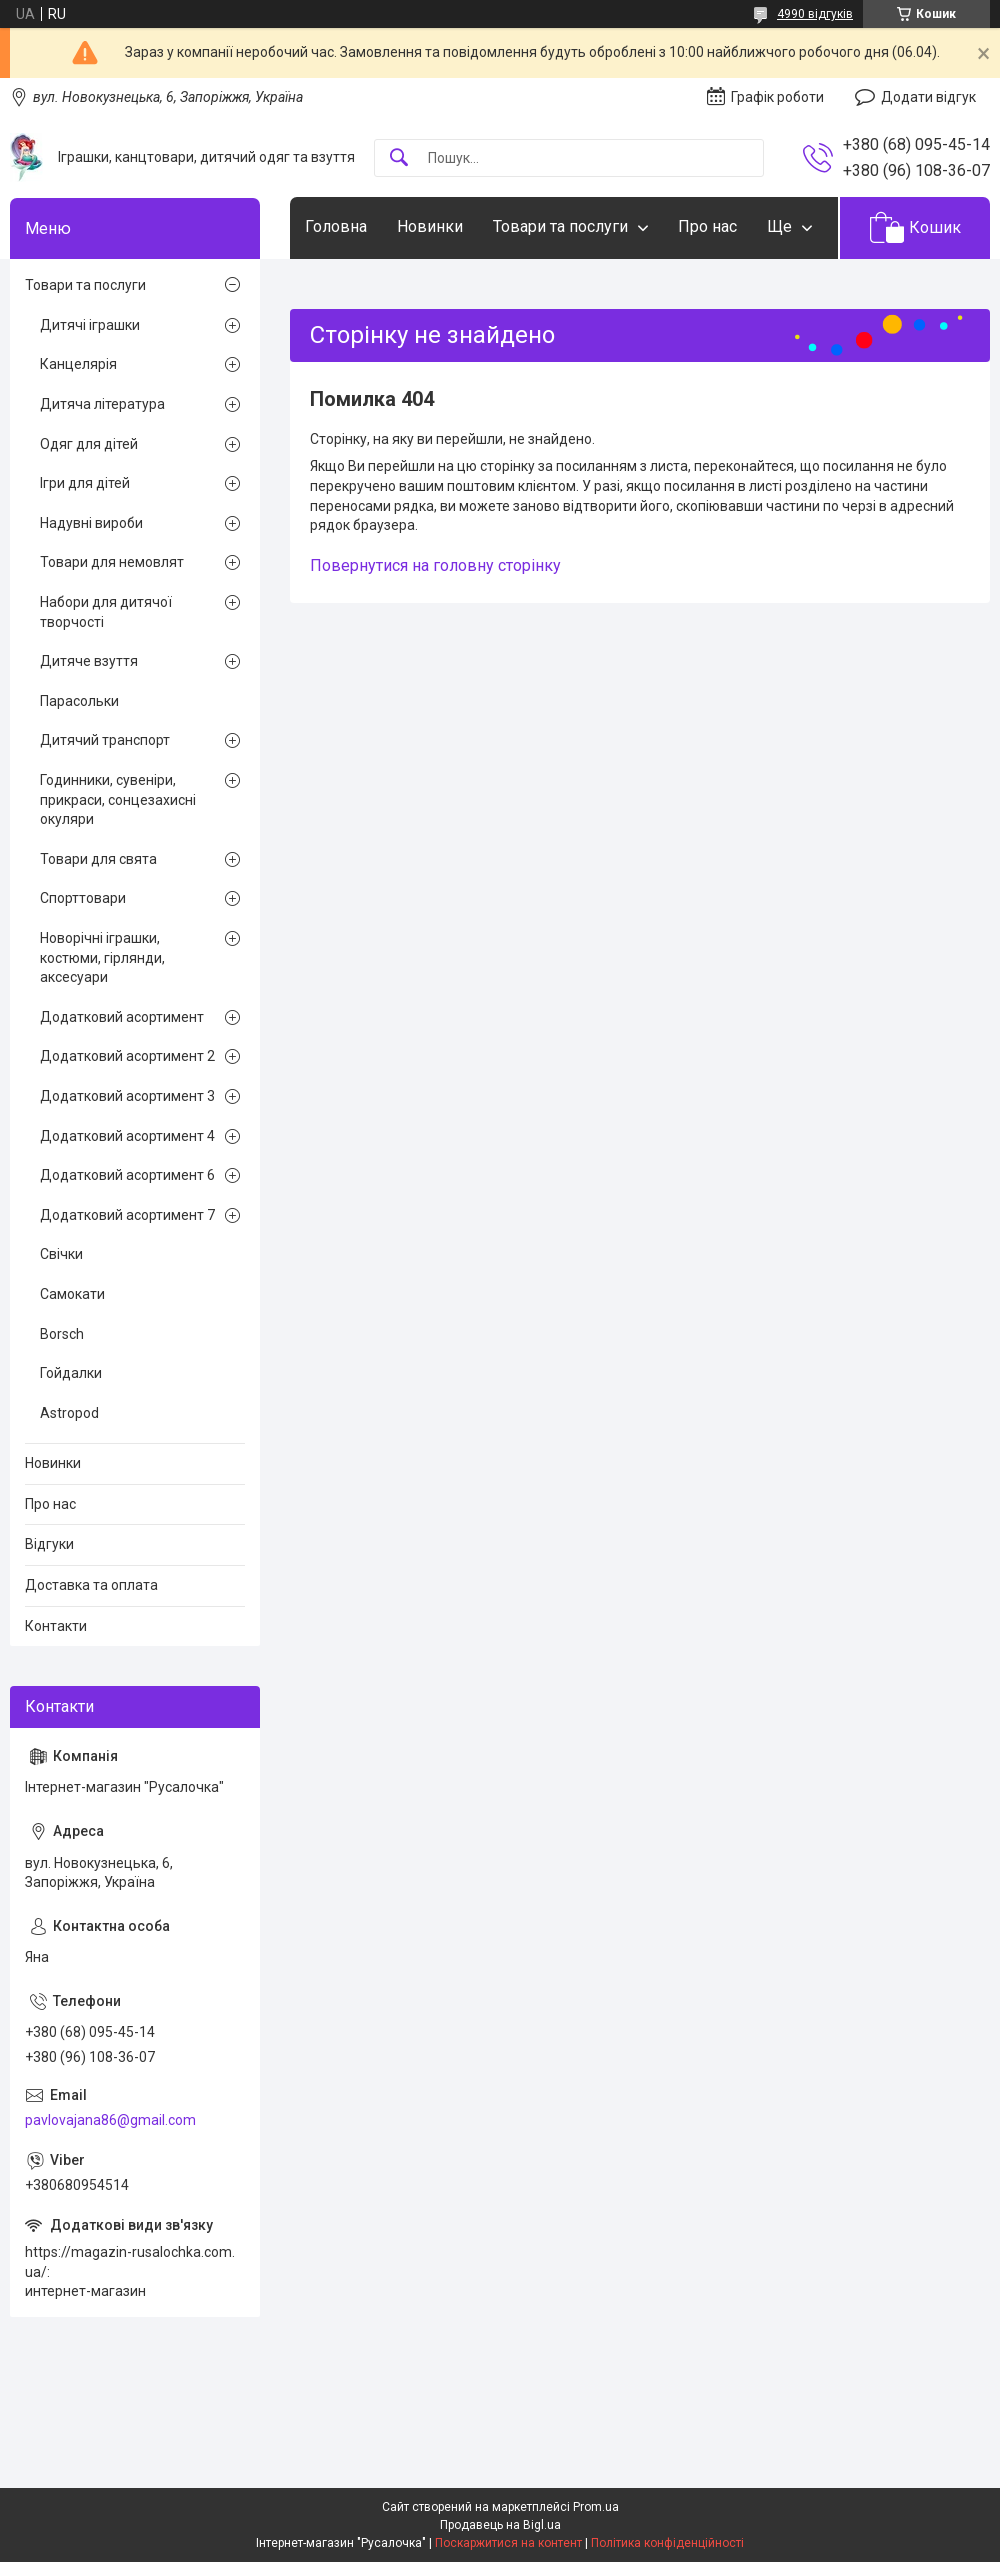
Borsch (62, 1334)
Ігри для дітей (85, 483)
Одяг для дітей (89, 444)
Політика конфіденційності (667, 2543)
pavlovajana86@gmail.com (110, 2120)
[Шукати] (399, 158)
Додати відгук (928, 97)
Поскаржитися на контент (508, 2543)
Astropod (69, 1413)
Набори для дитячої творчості (106, 612)
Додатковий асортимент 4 (127, 1136)
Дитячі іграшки (90, 325)
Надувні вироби (91, 523)
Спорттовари (83, 898)
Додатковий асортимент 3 (127, 1096)
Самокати (72, 1294)
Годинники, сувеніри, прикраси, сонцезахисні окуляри (118, 799)
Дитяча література (102, 404)
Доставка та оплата (91, 1585)
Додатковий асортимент (122, 1017)
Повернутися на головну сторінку (435, 565)
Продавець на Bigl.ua (500, 2525)
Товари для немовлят (112, 562)
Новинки (430, 226)
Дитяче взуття (89, 661)
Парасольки (79, 701)
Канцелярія (78, 364)
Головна (336, 226)
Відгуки (49, 1544)
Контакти (56, 1626)
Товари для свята (98, 859)
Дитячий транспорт (105, 740)
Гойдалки (71, 1373)
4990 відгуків (815, 14)
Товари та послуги (560, 226)
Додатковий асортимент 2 (127, 1056)
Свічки (61, 1254)
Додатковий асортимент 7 (127, 1215)
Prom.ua (596, 2507)
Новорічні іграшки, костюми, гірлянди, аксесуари (102, 957)
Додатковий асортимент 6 (127, 1175)
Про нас (707, 226)
